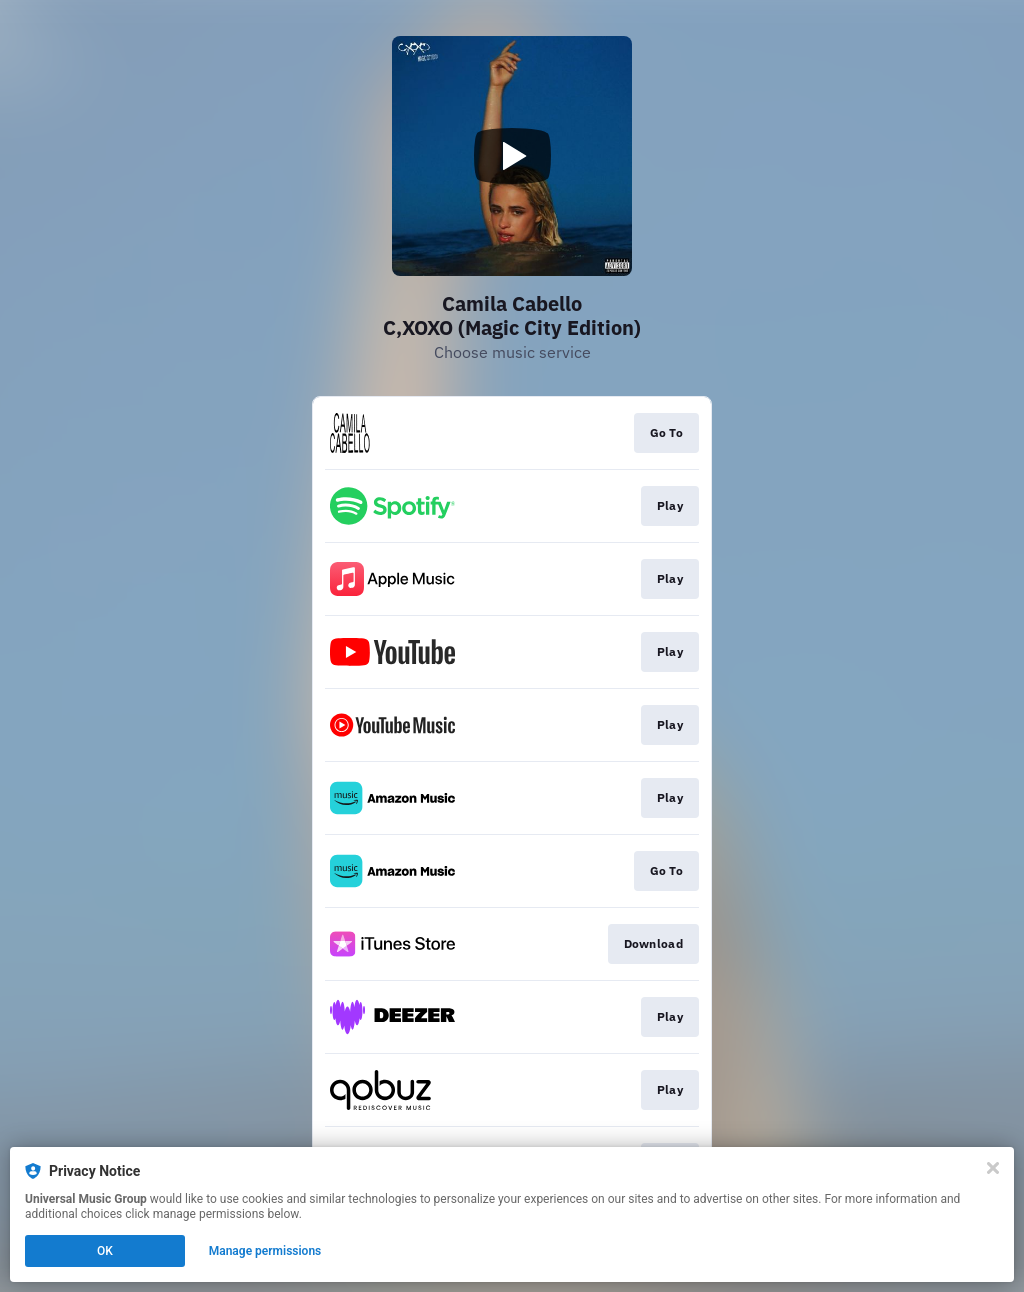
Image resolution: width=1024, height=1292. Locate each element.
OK (105, 1251)
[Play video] (512, 156)
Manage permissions (265, 1251)
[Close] (993, 1168)
